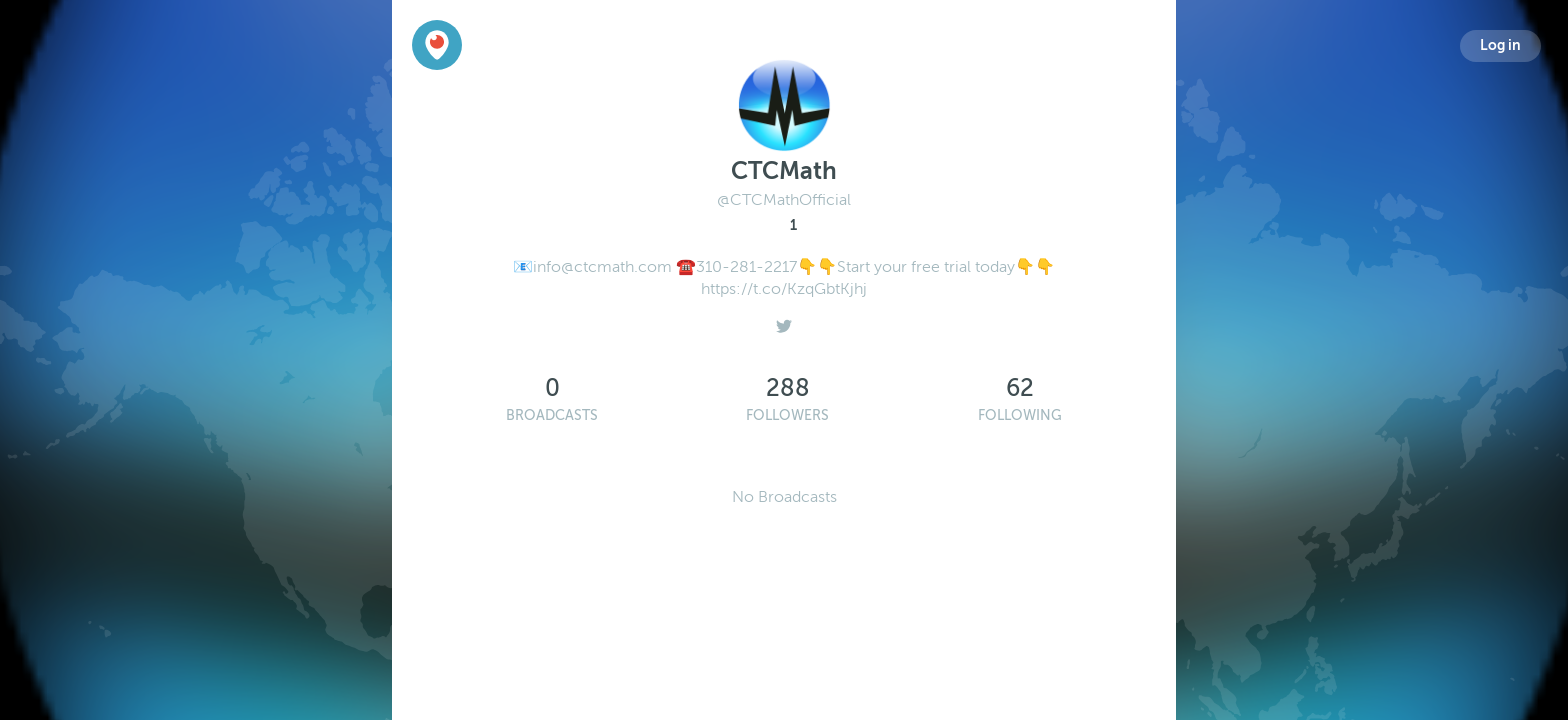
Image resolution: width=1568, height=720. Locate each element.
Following (1020, 415)
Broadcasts (552, 415)
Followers (787, 415)
